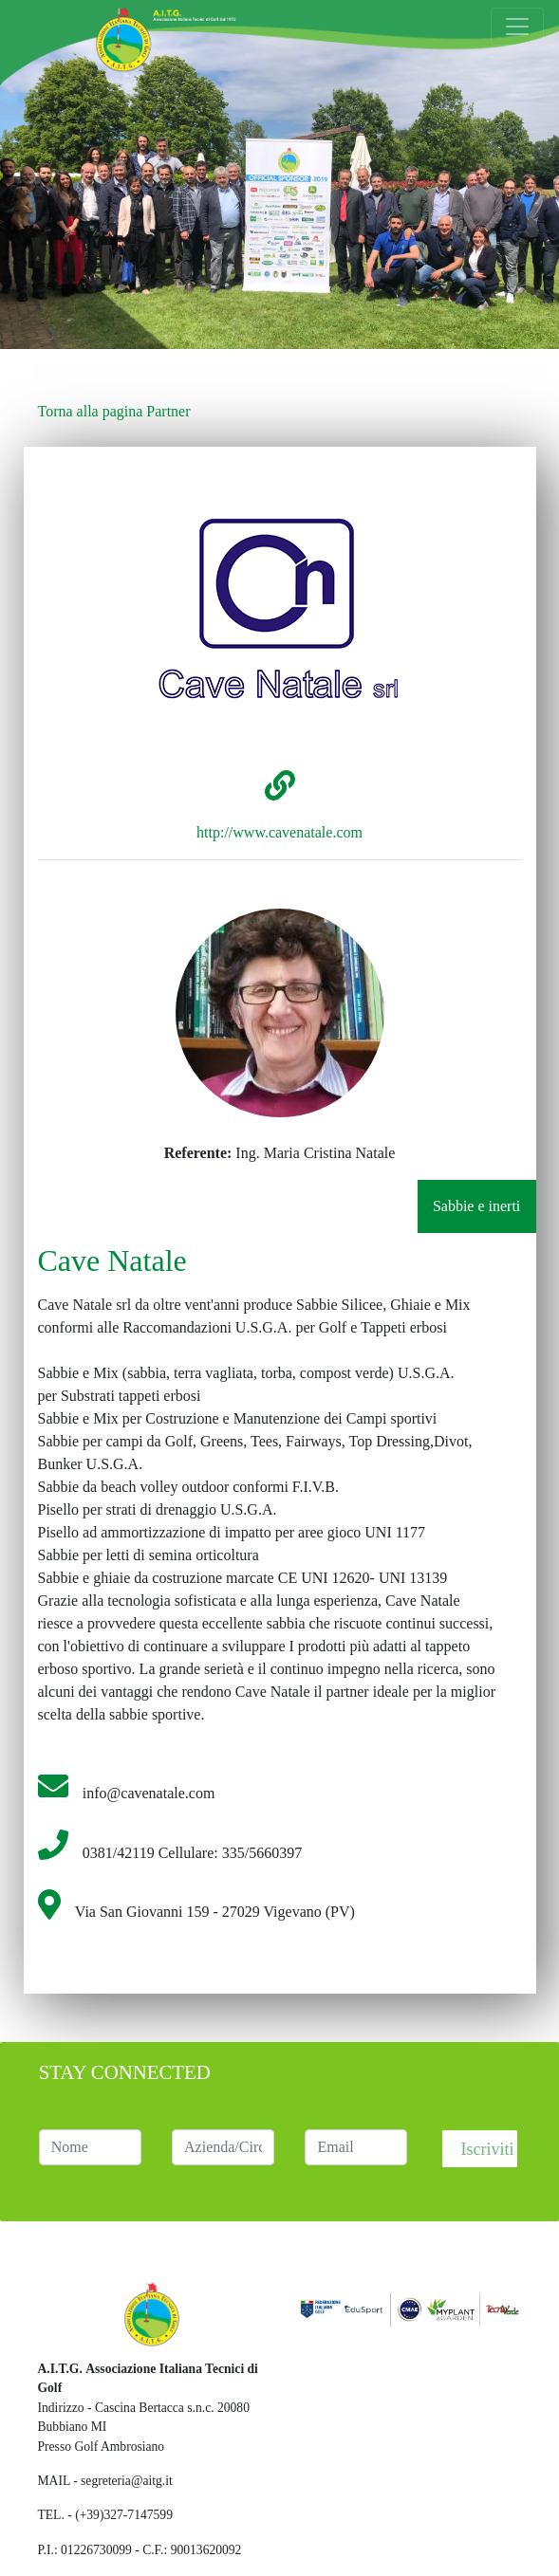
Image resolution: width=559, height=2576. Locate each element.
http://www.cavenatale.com (279, 832)
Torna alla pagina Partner (114, 411)
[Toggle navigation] (517, 27)
